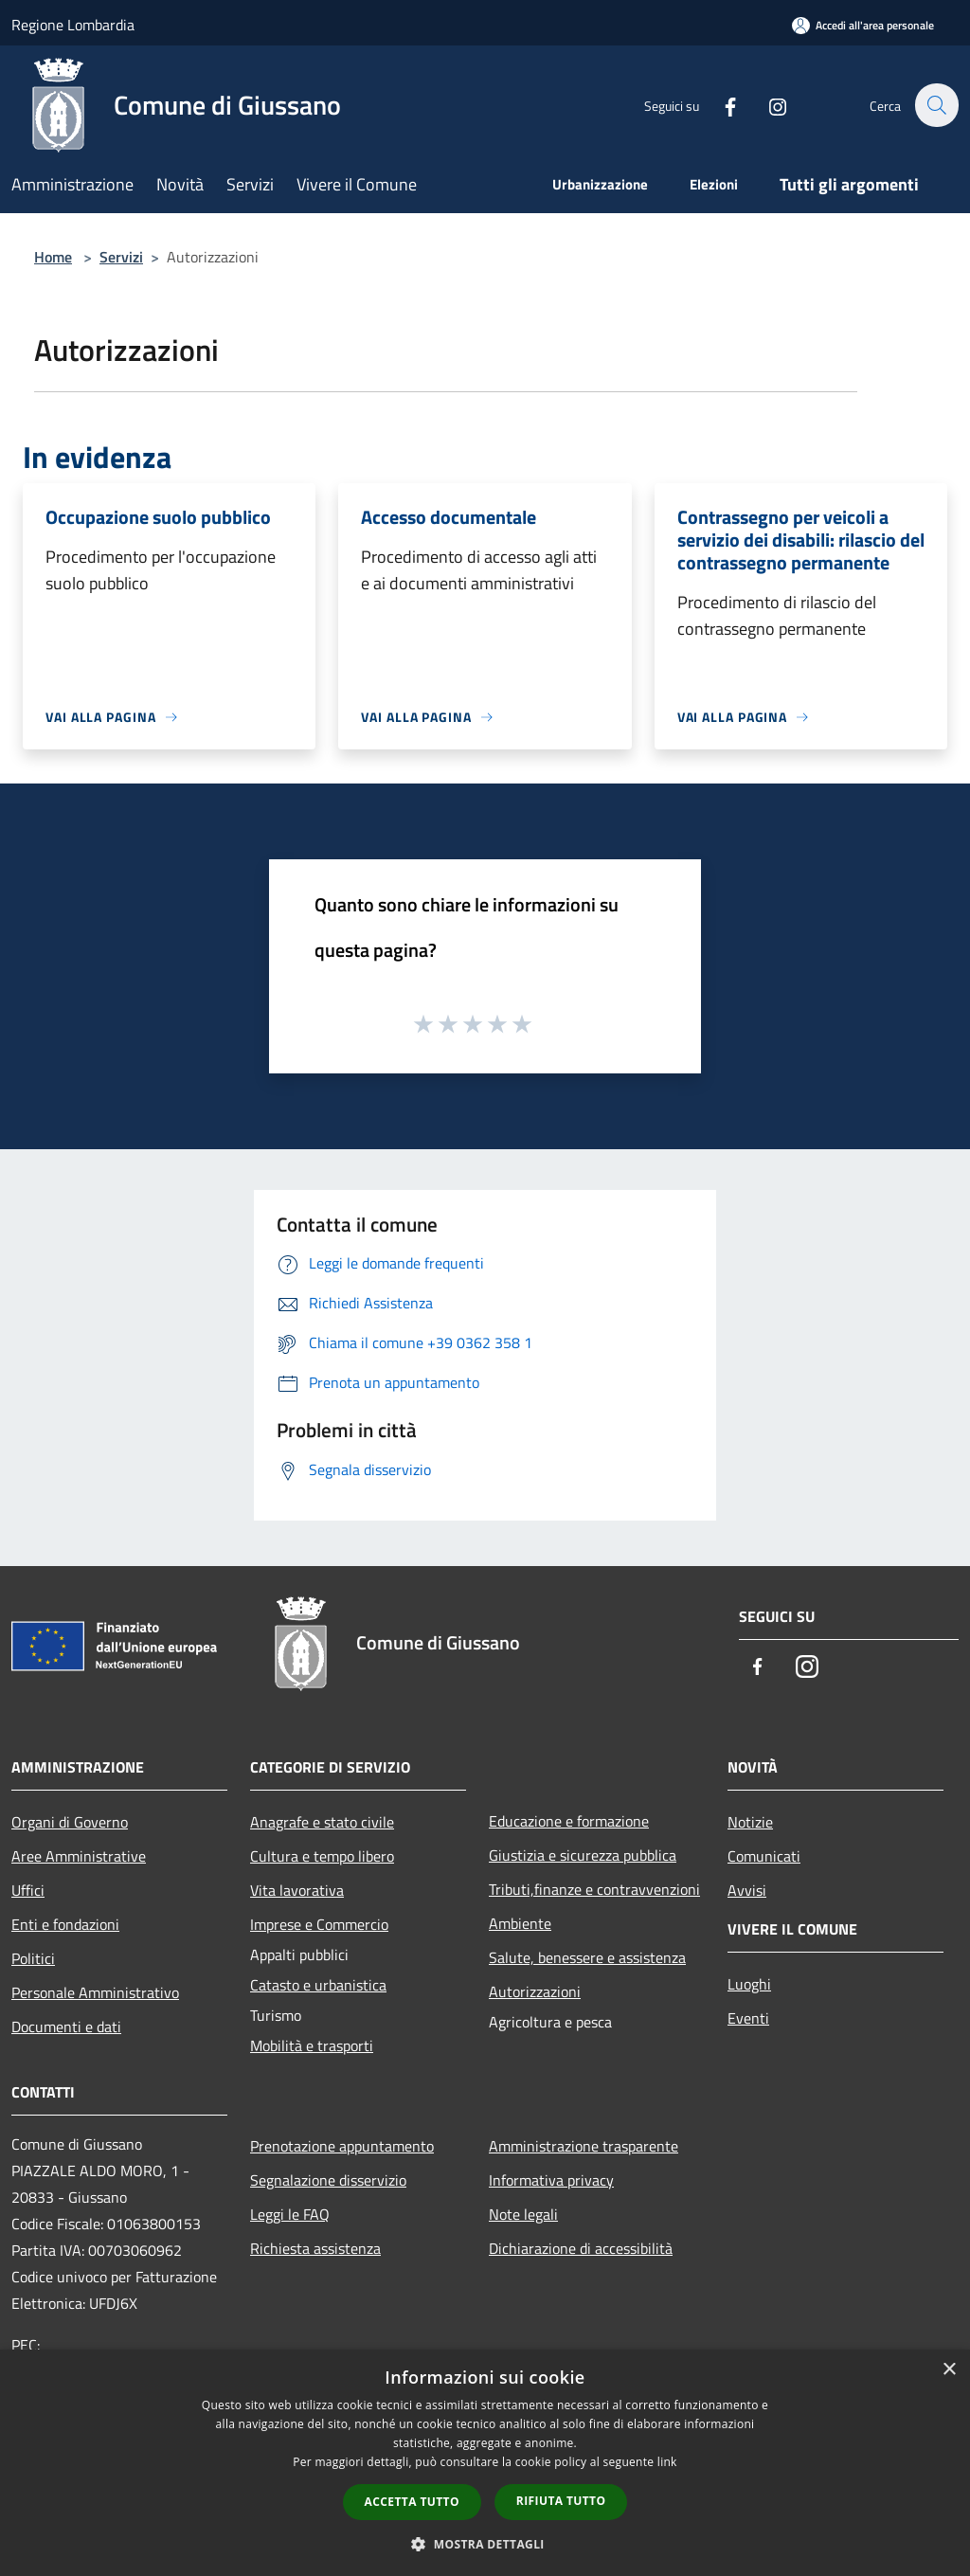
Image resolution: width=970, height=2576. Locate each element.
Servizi (121, 256)
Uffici (28, 1890)
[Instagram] (767, 104)
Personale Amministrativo (95, 1992)
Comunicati (764, 1856)
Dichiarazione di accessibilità (581, 2248)
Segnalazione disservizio (328, 2180)
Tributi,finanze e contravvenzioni (594, 1889)
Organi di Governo (69, 1821)
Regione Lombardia (73, 24)
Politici (33, 1958)
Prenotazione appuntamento (342, 2146)
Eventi (748, 2018)
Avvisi (747, 1890)
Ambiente (520, 1923)
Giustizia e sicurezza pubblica (582, 1855)
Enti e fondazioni (65, 1924)
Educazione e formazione (569, 1821)
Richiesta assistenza (315, 2248)
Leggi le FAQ (290, 2214)
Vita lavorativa (297, 1890)
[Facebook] (720, 104)
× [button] (949, 2370)
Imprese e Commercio (319, 1924)
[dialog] (485, 2463)
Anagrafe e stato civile (322, 1821)
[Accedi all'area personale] (863, 25)
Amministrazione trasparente (583, 2146)
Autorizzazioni (535, 1991)
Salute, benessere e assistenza (587, 1957)
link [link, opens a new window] (667, 2462)
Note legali (523, 2214)
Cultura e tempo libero (322, 1856)
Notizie (750, 1821)
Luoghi (749, 1984)
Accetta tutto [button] (412, 2502)
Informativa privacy (551, 2180)
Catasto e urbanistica (318, 1984)
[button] (485, 2543)
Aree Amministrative (78, 1856)
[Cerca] (936, 105)
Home (53, 256)
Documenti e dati (66, 2026)
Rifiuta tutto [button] (561, 2501)
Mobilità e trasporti (311, 2045)
